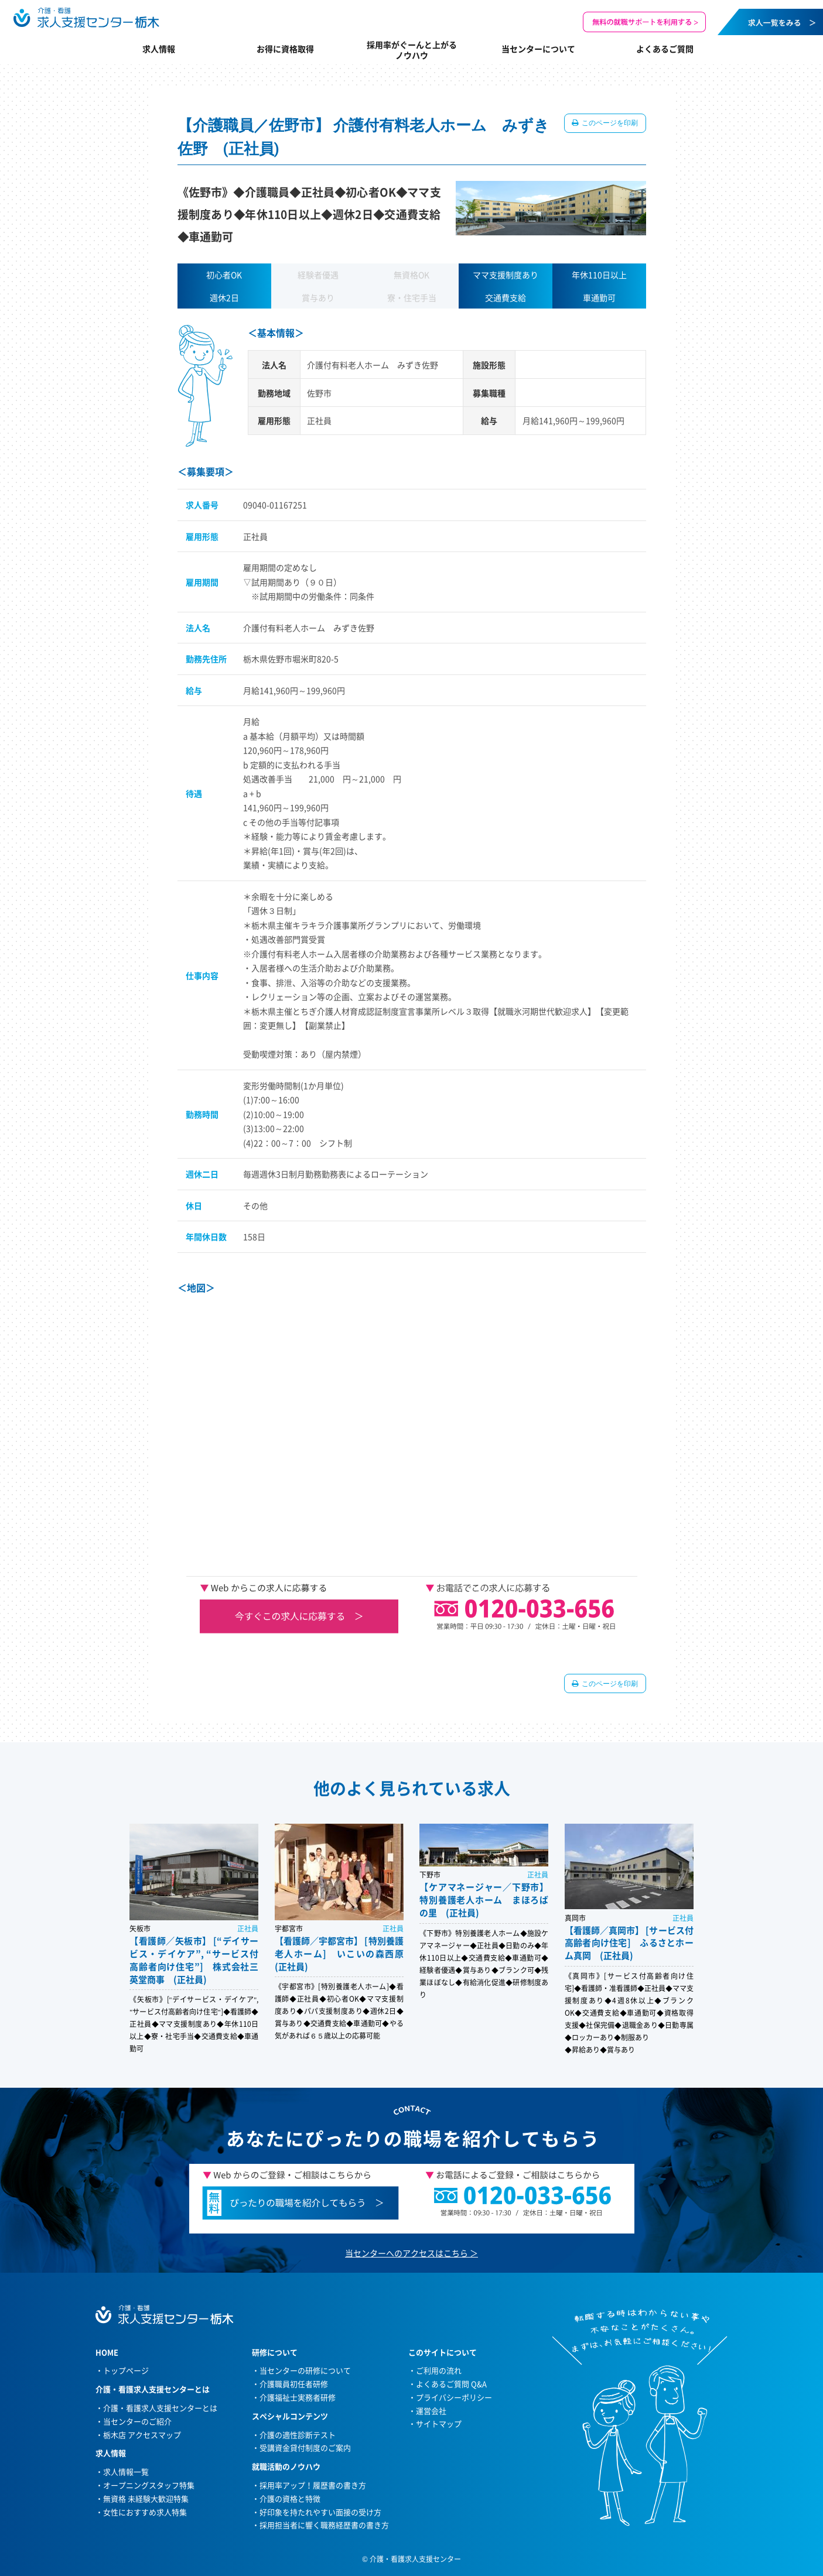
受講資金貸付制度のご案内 (305, 2447)
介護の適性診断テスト (297, 2434)
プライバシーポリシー (454, 2397)
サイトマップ (439, 2423)
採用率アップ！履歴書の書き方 (312, 2485)
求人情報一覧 (126, 2471)
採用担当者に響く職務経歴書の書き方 (324, 2524)
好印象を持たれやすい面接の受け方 (320, 2511)
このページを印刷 (609, 123)
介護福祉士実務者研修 (297, 2397)
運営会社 (431, 2410)
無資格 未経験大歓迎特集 (146, 2498)
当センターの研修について (305, 2370)
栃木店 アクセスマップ (142, 2434)
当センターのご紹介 (137, 2421)
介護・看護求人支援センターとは (160, 2407)
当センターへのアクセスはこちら (406, 2253)
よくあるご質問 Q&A (451, 2383)
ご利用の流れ (439, 2370)
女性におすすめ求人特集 (145, 2511)
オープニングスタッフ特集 (148, 2485)
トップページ (126, 2370)
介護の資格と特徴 (289, 2498)
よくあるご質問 (665, 48)
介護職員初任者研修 (293, 2383)
